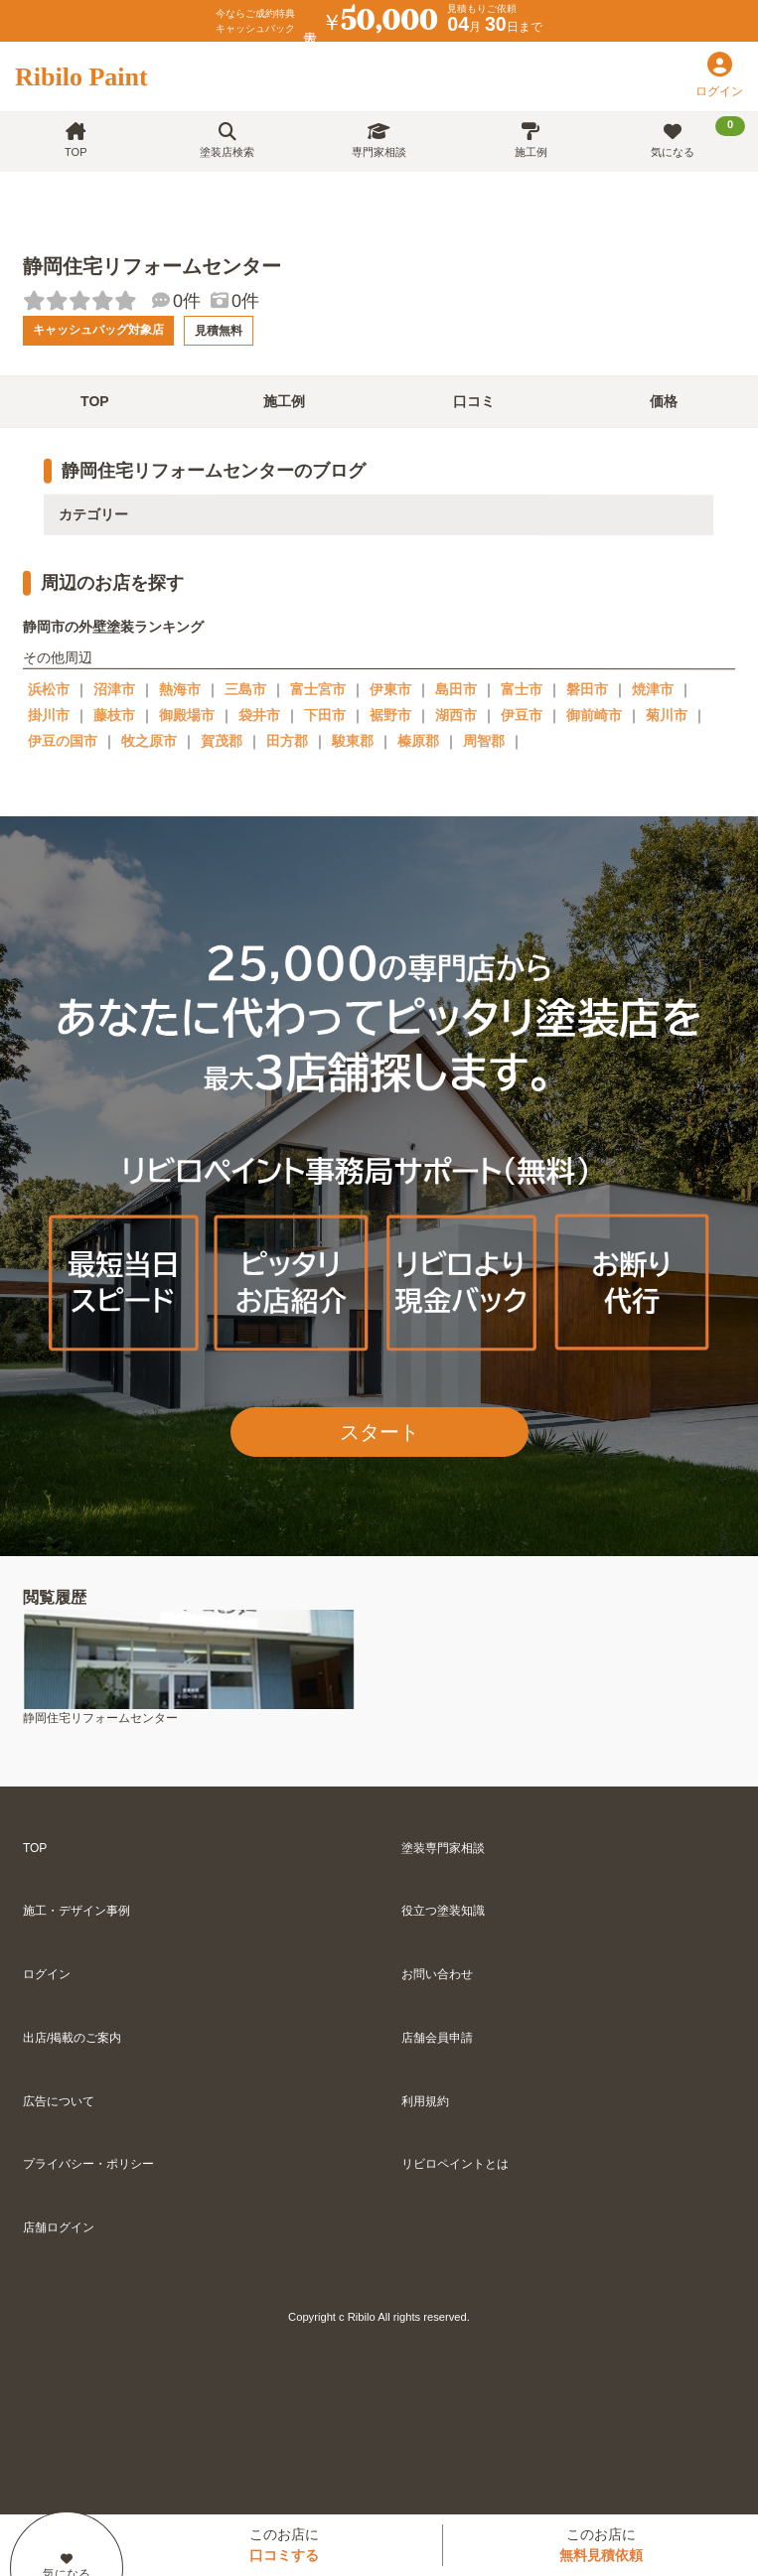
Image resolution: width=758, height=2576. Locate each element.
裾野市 (390, 715)
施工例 (531, 140)
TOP (75, 140)
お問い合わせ (437, 1974)
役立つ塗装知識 (443, 1911)
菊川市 (666, 715)
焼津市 (653, 689)
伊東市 (390, 689)
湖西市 (456, 715)
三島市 (245, 689)
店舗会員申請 (437, 2038)
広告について (58, 2101)
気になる (698, 137)
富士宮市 (318, 689)
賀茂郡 (221, 741)
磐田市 (587, 689)
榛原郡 (418, 741)
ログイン (47, 1974)
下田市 (325, 715)
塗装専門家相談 (443, 1848)
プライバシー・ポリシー (88, 2164)
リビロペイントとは (455, 2164)
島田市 (456, 689)
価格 (664, 401)
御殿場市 (187, 715)
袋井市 (259, 715)
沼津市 (114, 689)
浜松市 (49, 689)
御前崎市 (594, 715)
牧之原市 (149, 741)
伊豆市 (521, 715)
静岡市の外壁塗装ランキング (113, 627)
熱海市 (180, 689)
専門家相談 (379, 140)
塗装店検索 (227, 140)
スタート (379, 1432)
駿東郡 (353, 741)
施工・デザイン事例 (76, 1911)
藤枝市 (114, 715)
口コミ (474, 401)
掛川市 (49, 715)
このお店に (284, 2544)
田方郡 (287, 741)
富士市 (521, 689)
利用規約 (425, 2101)
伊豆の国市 (62, 741)
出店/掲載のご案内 (72, 2038)
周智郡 (484, 741)
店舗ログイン (58, 2227)
